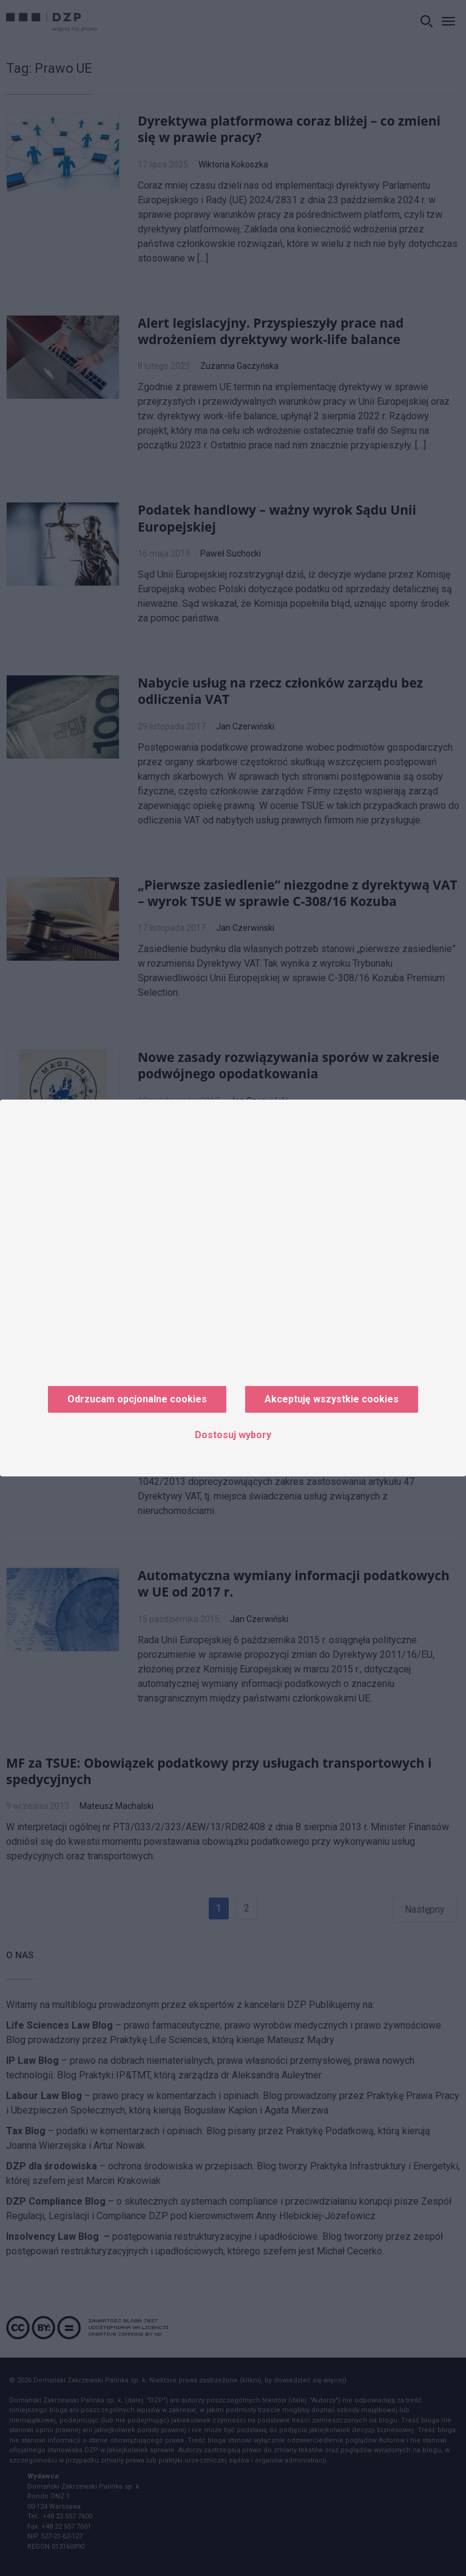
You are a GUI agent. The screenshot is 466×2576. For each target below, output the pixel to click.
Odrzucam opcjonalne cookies (137, 1399)
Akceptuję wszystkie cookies (332, 1399)
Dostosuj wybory (233, 1435)
